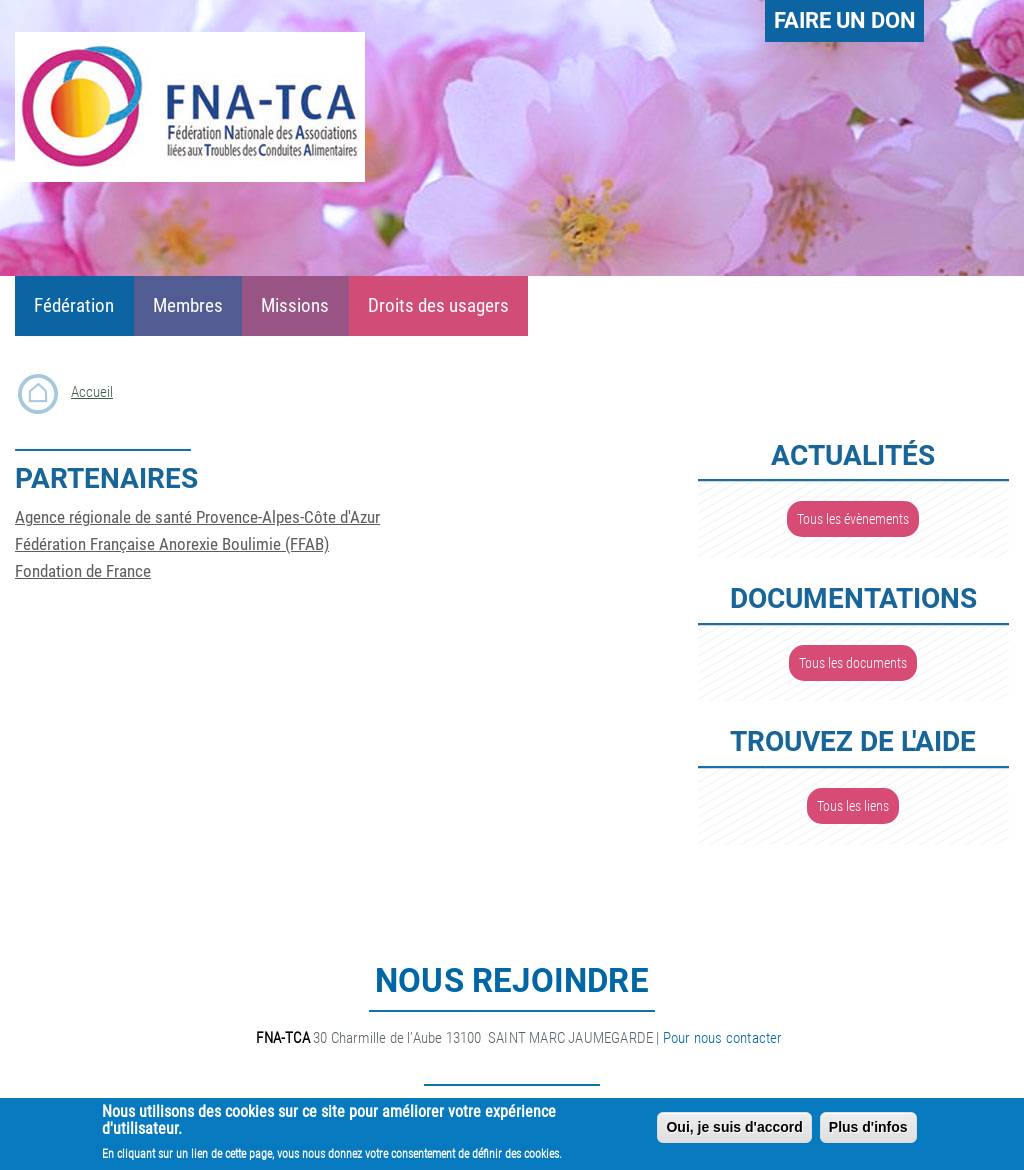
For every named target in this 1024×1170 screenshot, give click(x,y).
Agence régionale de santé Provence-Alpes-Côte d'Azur (197, 517)
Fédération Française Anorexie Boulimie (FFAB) (172, 544)
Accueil (92, 392)
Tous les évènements (853, 519)
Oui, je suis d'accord (734, 1133)
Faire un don (845, 20)
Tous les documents (853, 663)
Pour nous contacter (723, 1038)
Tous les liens (853, 806)
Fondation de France (83, 571)
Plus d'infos (868, 1133)
